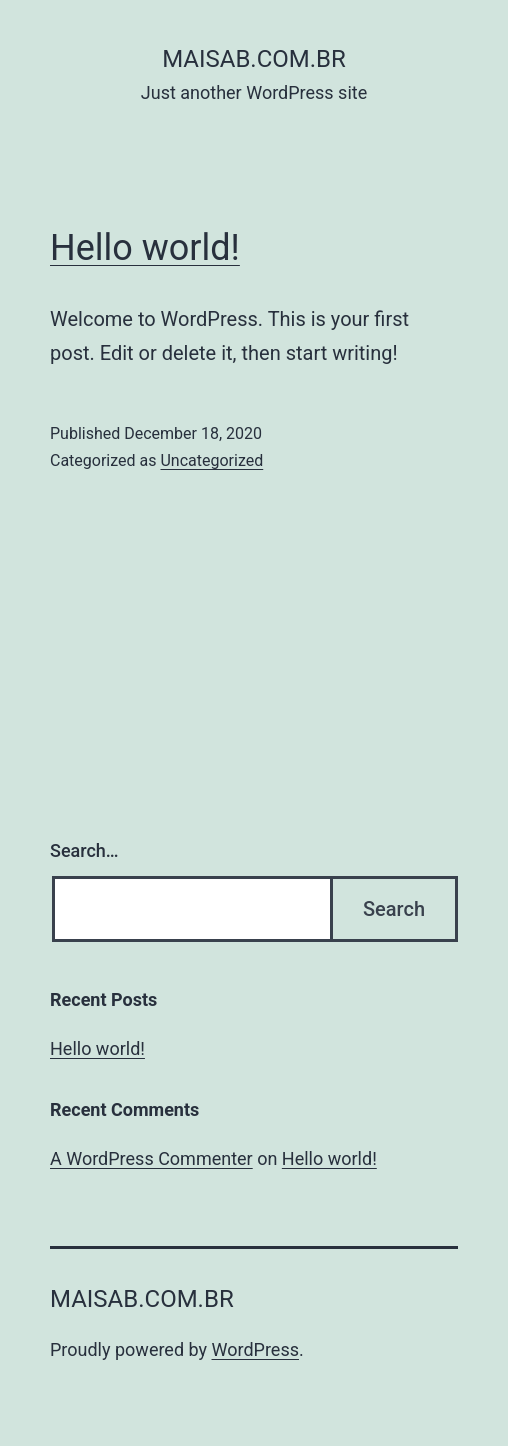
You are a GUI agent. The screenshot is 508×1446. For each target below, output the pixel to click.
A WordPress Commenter (151, 1158)
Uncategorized (211, 460)
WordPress (255, 1349)
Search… (84, 850)
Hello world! (145, 248)
